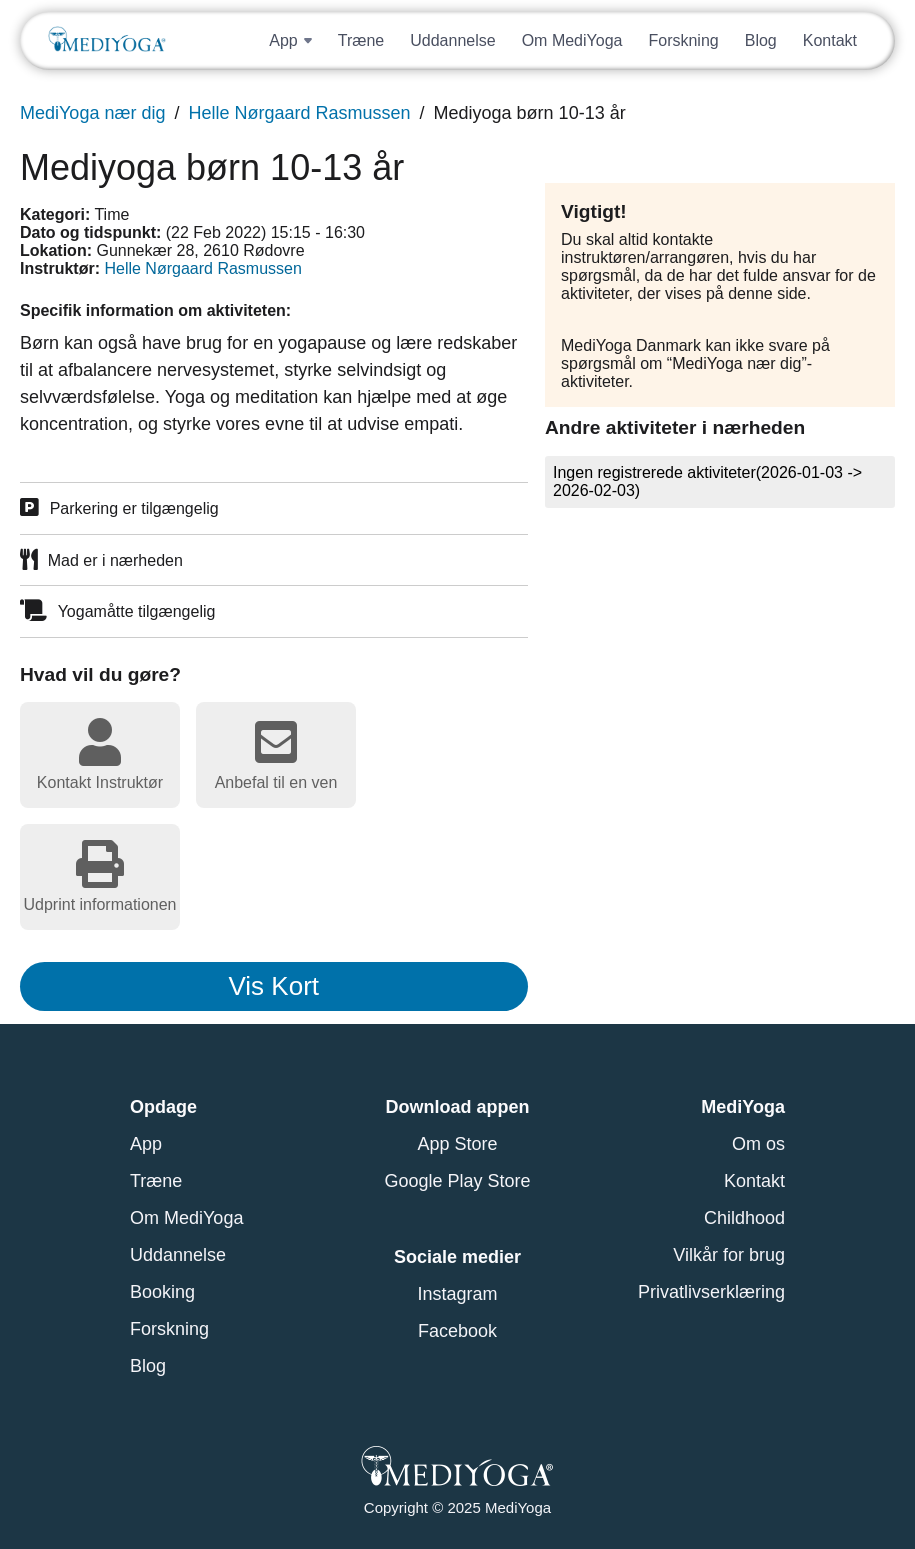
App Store (457, 1144)
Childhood (744, 1218)
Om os (758, 1144)
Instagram (457, 1294)
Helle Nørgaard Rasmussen (299, 113)
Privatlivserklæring (711, 1292)
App (146, 1144)
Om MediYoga (572, 40)
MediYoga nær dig (92, 113)
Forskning (683, 40)
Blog (761, 40)
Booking (162, 1292)
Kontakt (830, 40)
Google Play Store (457, 1181)
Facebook (457, 1331)
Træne (361, 40)
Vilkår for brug (729, 1255)
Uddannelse (452, 40)
